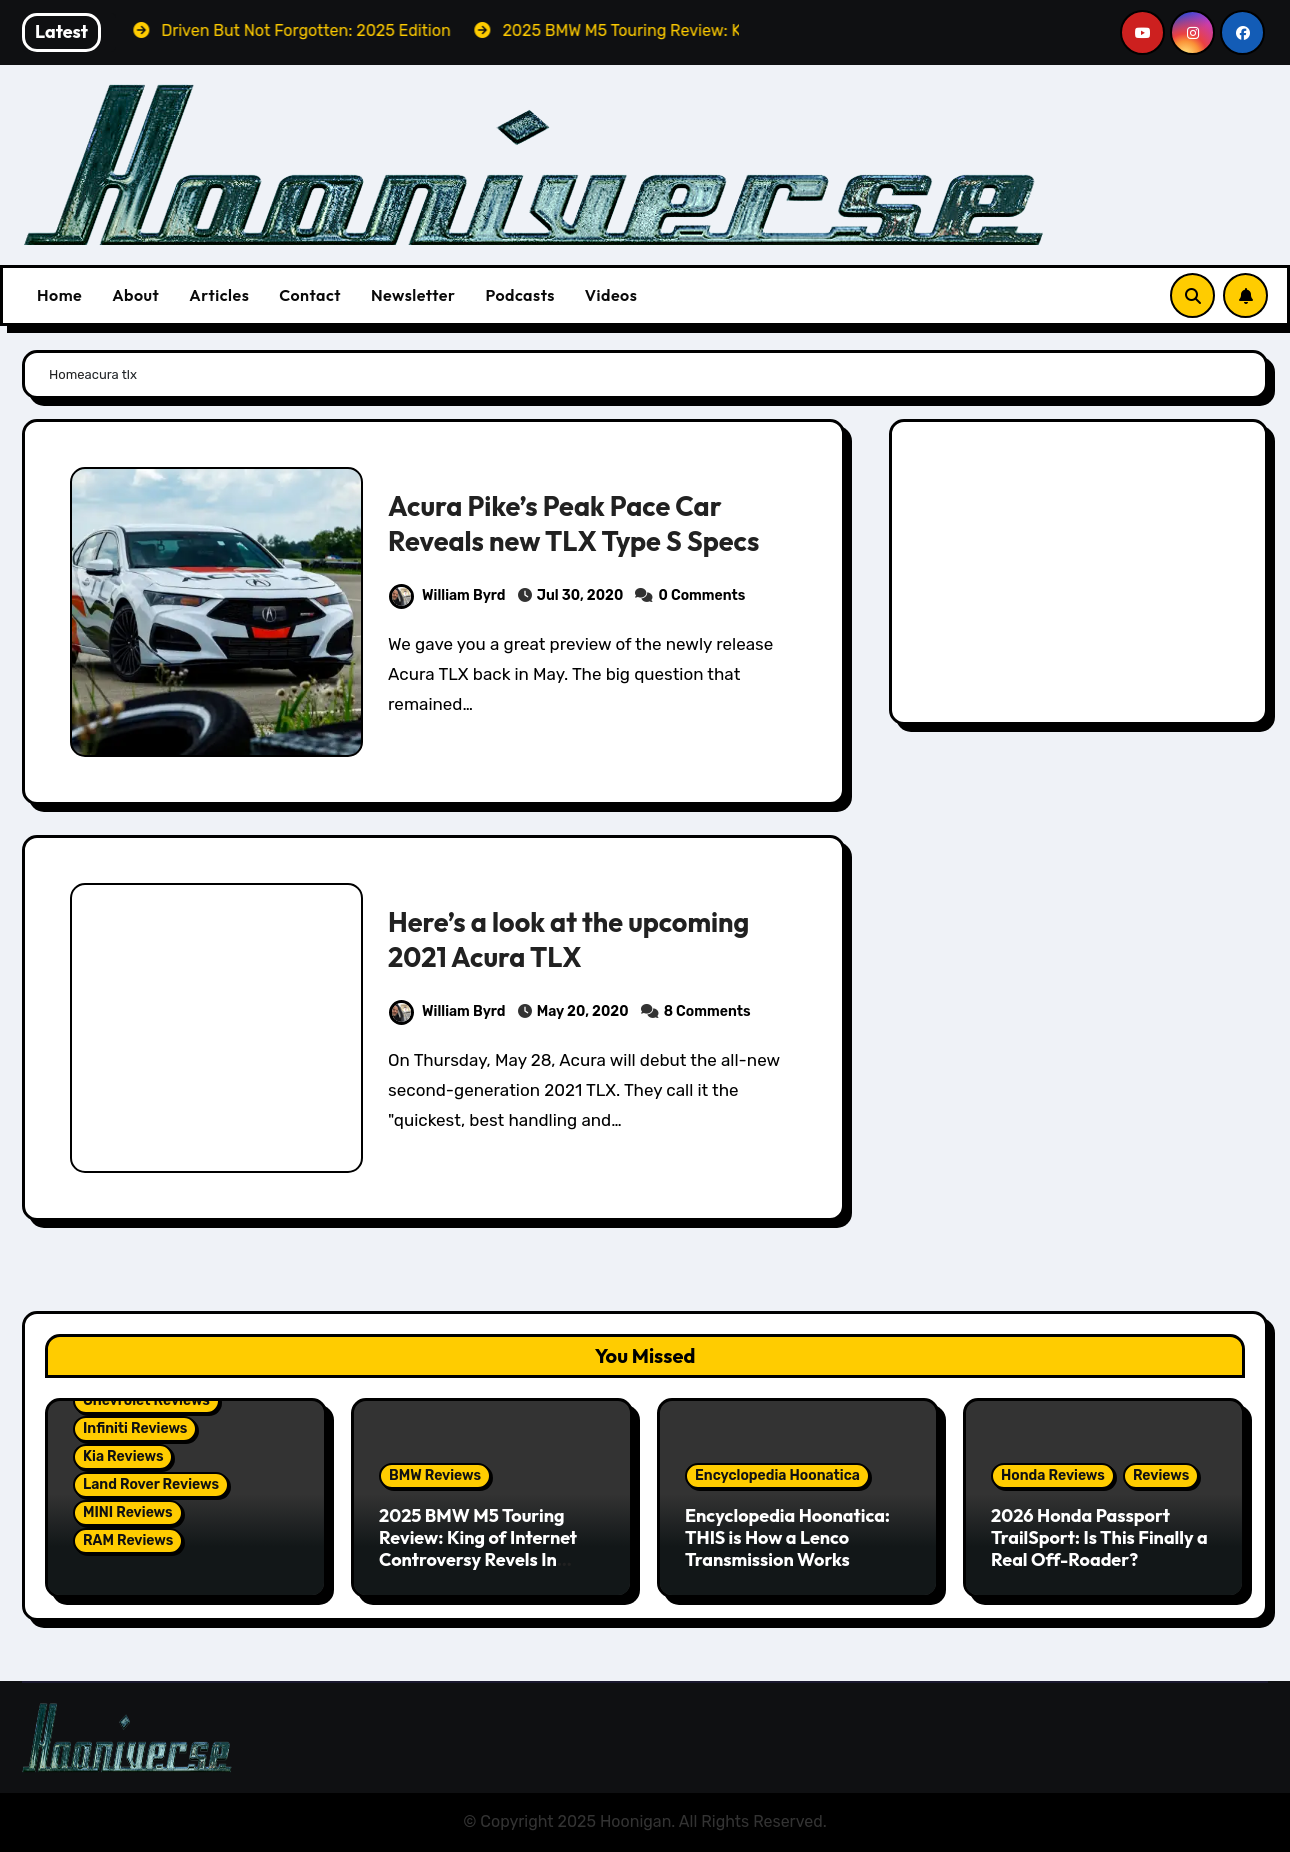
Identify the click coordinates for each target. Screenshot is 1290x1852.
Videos (611, 295)
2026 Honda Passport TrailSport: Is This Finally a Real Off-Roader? (1099, 1537)
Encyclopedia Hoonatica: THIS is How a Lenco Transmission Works (787, 1537)
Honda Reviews (1053, 1475)
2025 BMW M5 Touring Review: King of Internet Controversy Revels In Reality (478, 1548)
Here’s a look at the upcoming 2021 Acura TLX (568, 939)
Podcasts (519, 295)
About (135, 295)
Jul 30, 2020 (580, 595)
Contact (310, 295)
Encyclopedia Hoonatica (777, 1475)
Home (59, 295)
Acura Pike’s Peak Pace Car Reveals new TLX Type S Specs (573, 523)
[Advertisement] (1081, 577)
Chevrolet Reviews (146, 1400)
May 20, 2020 (583, 1011)
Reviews (1161, 1475)
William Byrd (447, 595)
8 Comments (707, 1011)
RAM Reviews (128, 1540)
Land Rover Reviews (151, 1484)
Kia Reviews (123, 1456)
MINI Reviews (128, 1512)
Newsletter (413, 295)
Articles (219, 295)
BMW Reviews (435, 1475)
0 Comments (702, 595)
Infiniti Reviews (135, 1428)
